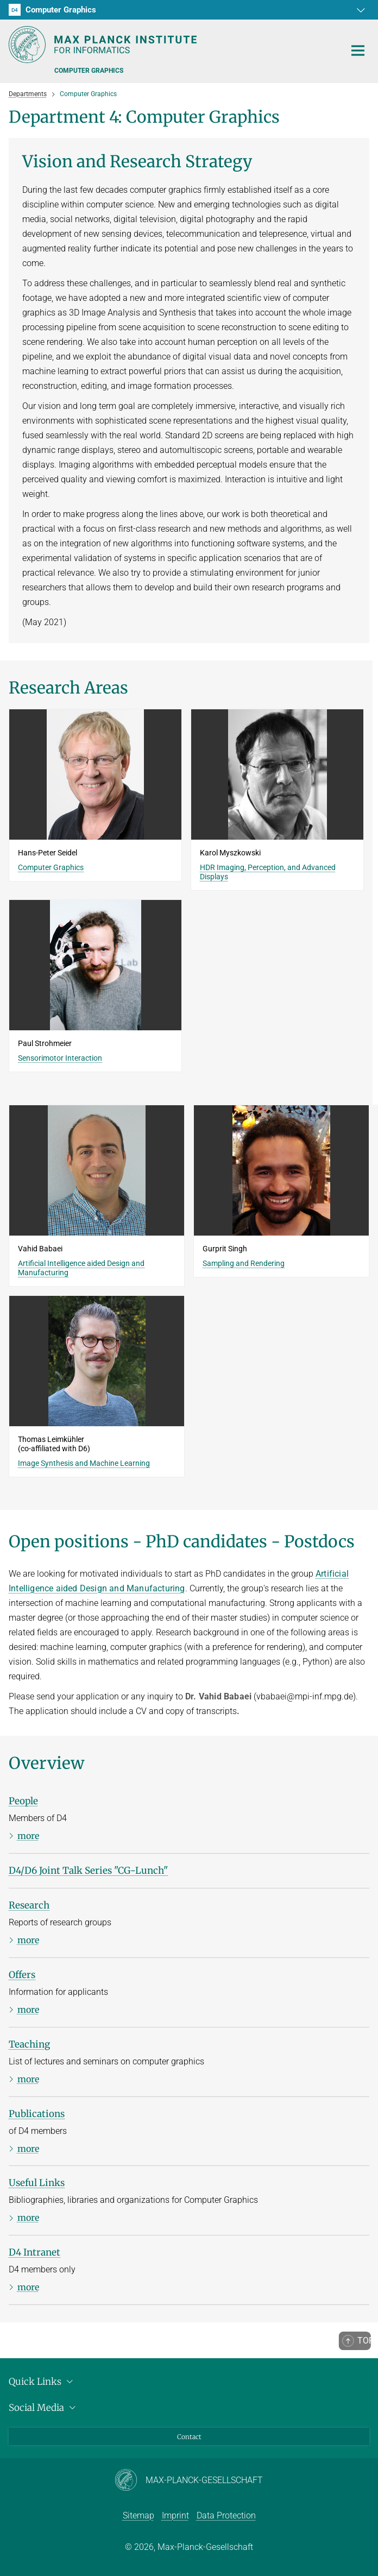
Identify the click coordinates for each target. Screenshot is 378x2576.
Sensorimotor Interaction (60, 1058)
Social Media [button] (44, 2408)
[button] (359, 10)
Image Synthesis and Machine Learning (84, 1463)
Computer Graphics (51, 867)
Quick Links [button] (42, 2382)
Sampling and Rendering (244, 1263)
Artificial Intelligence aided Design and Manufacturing (81, 1268)
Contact (189, 2437)
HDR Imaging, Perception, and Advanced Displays (268, 872)
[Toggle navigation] (357, 51)
